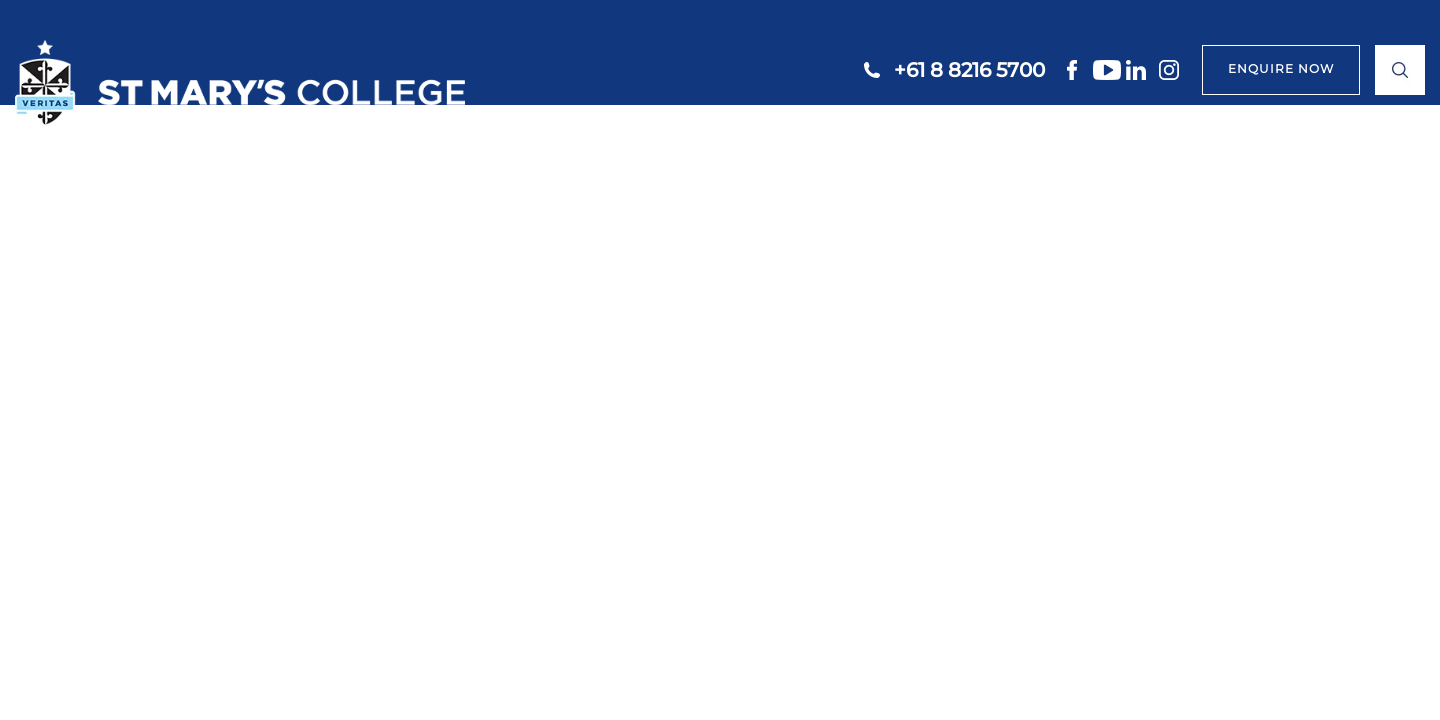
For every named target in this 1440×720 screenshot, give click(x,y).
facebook (1074, 70)
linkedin (1140, 70)
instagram (1173, 70)
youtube (1107, 70)
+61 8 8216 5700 (969, 70)
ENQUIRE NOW (1281, 68)
